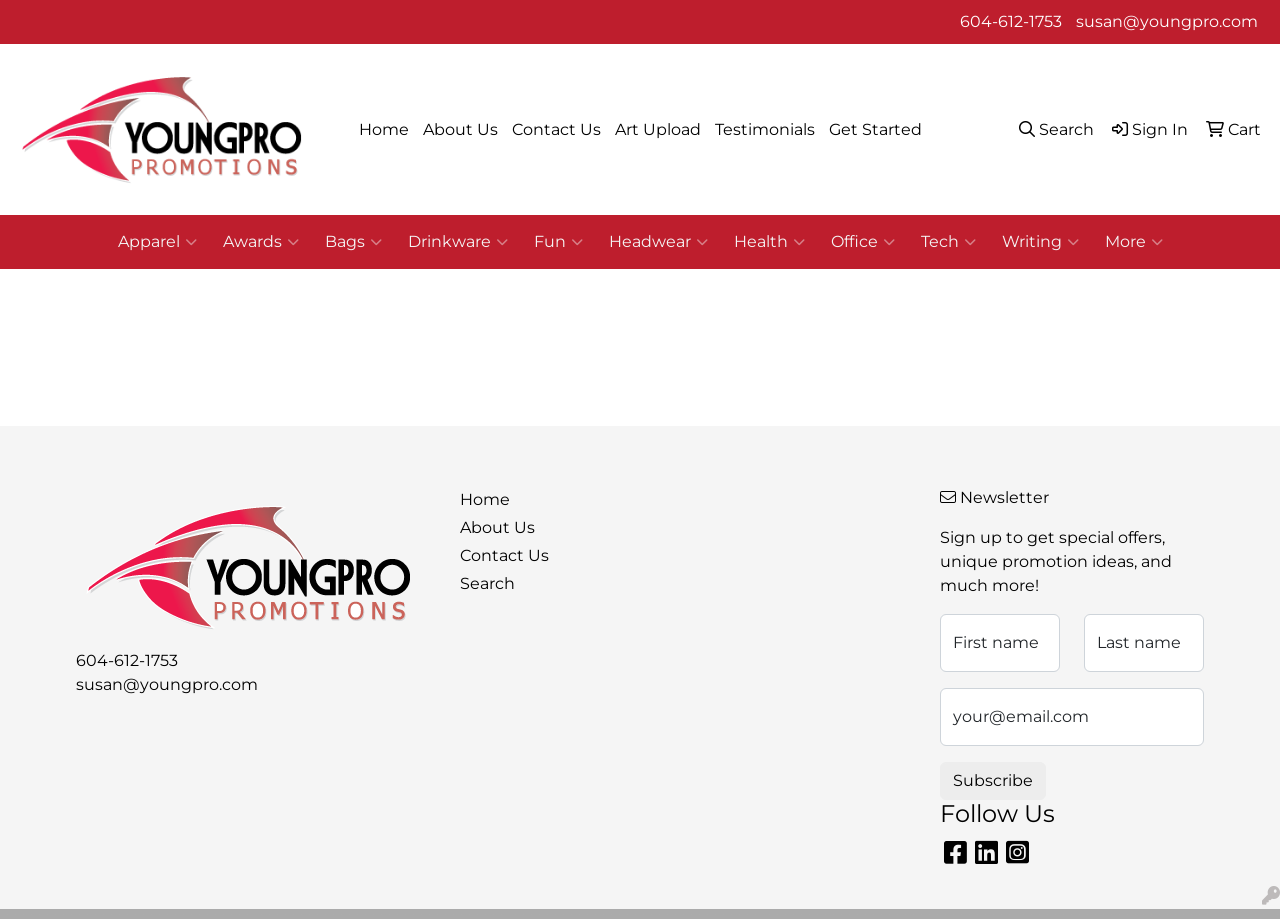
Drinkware (458, 242)
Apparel (157, 242)
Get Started (875, 129)
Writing (1040, 242)
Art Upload (658, 129)
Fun (558, 242)
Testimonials (765, 129)
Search (487, 583)
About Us (460, 129)
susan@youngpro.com (1167, 21)
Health (769, 242)
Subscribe (993, 780)
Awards (261, 242)
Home (384, 129)
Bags (353, 242)
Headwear (658, 242)
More (1134, 242)
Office (863, 242)
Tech (948, 242)
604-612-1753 (1011, 21)
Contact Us (556, 129)
